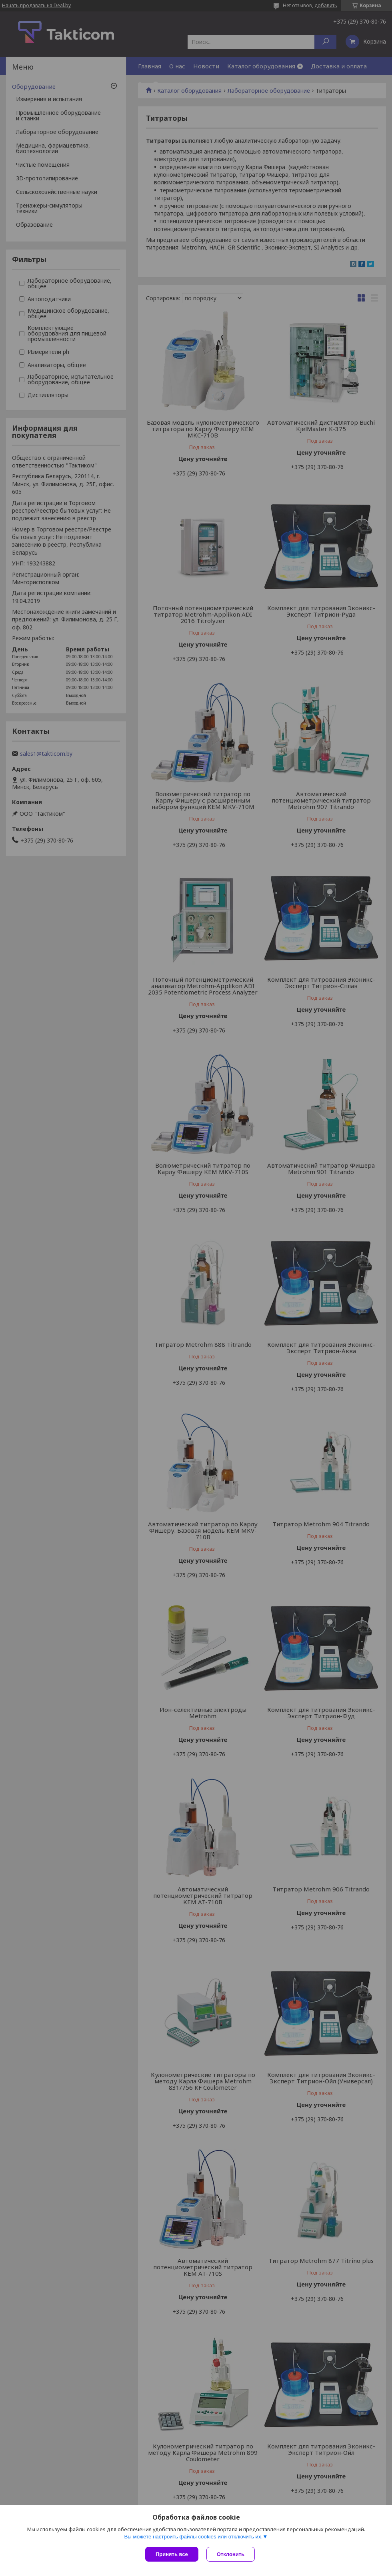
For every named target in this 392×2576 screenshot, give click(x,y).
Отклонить (230, 2554)
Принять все (172, 2554)
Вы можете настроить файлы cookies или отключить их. (193, 2537)
